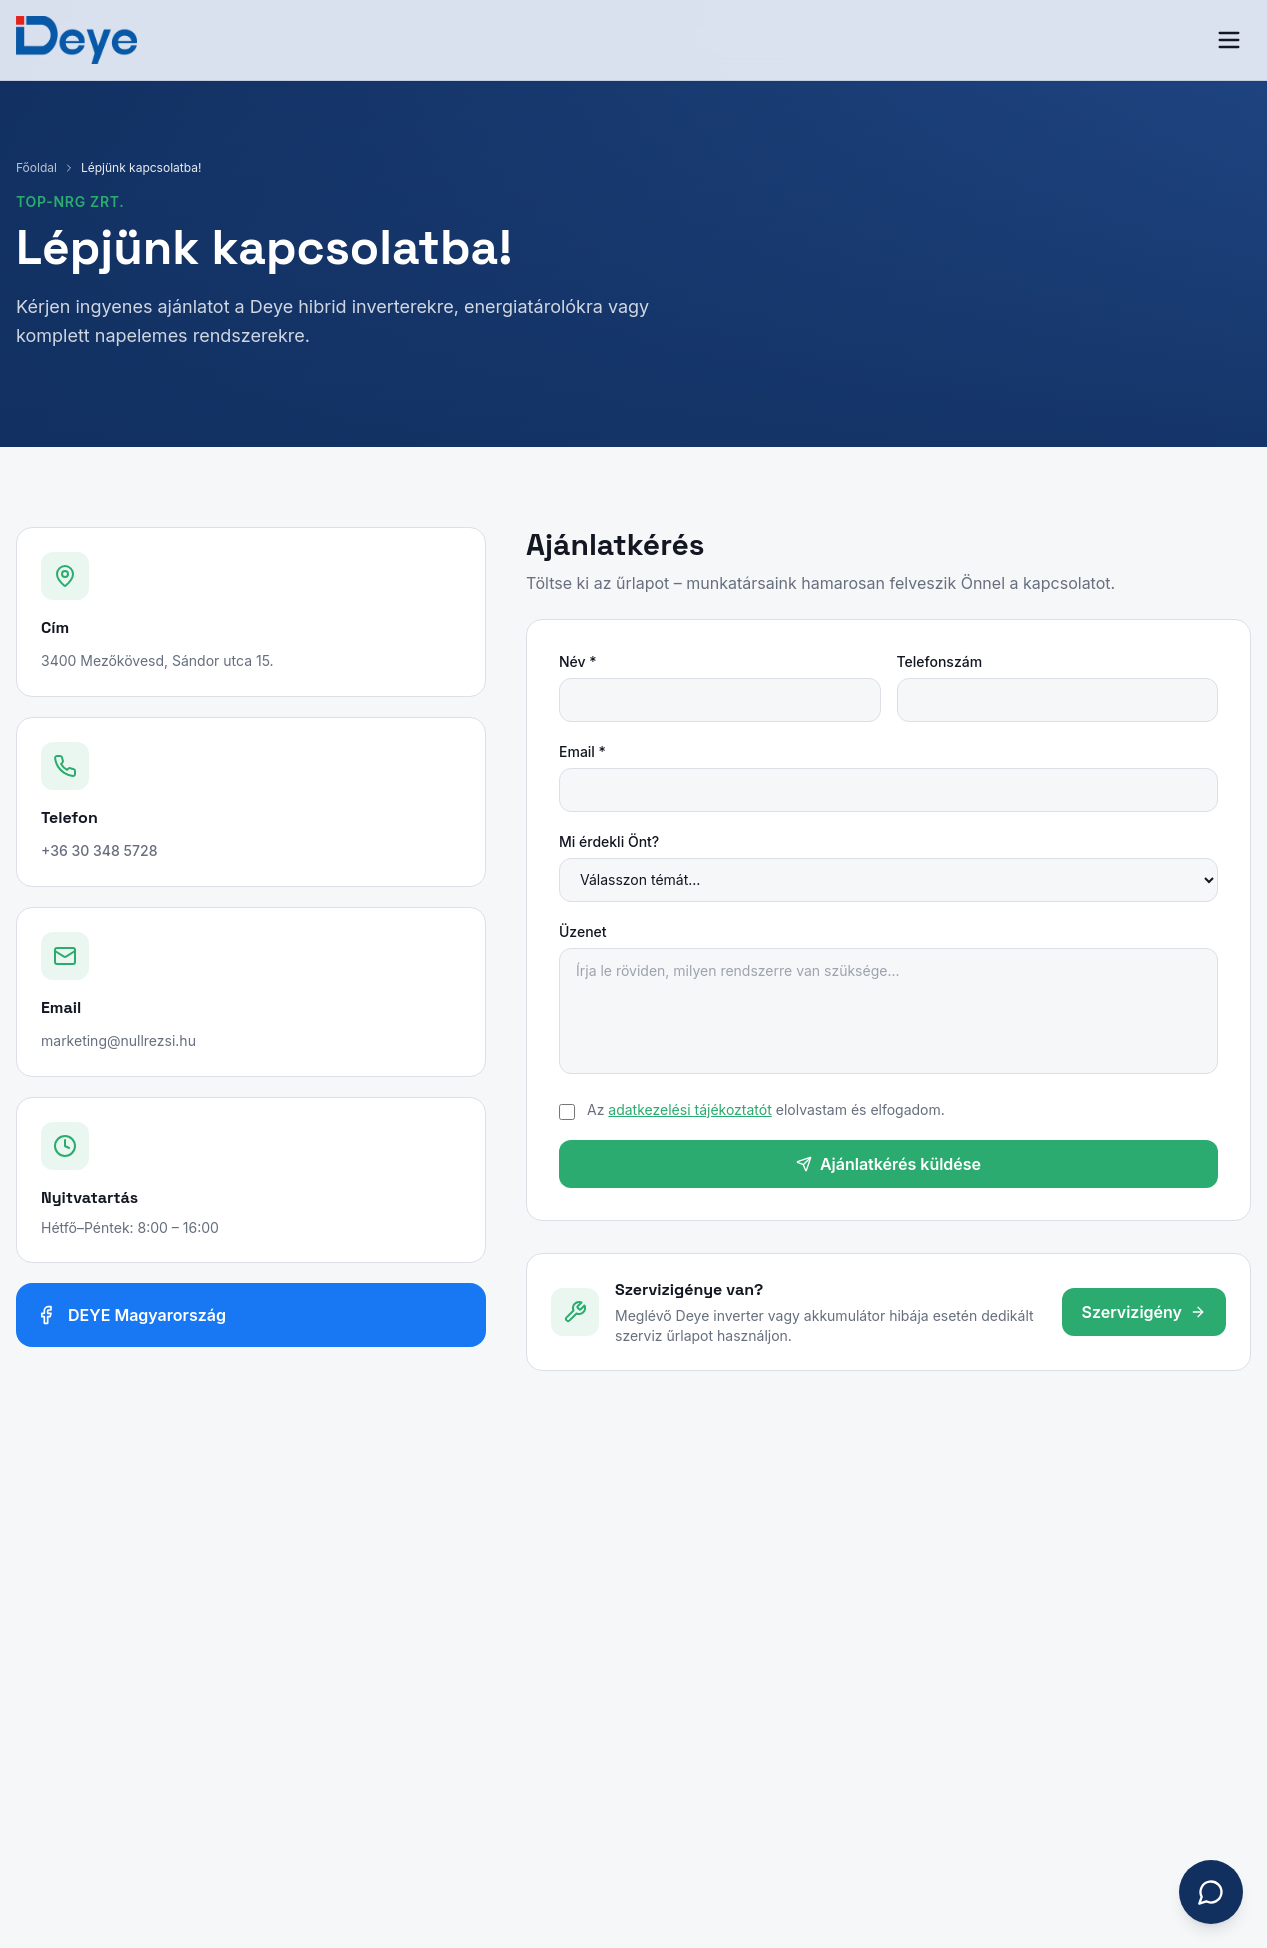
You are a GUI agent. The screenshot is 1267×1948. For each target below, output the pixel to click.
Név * (578, 661)
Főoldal (36, 167)
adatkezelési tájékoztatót (689, 1109)
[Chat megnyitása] (1211, 1892)
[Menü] (1229, 40)
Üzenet (583, 931)
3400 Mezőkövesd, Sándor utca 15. (157, 660)
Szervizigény (1144, 1312)
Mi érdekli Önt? (609, 841)
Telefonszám (940, 661)
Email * (582, 751)
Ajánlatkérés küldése (888, 1164)
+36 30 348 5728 (99, 850)
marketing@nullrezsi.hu (118, 1040)
